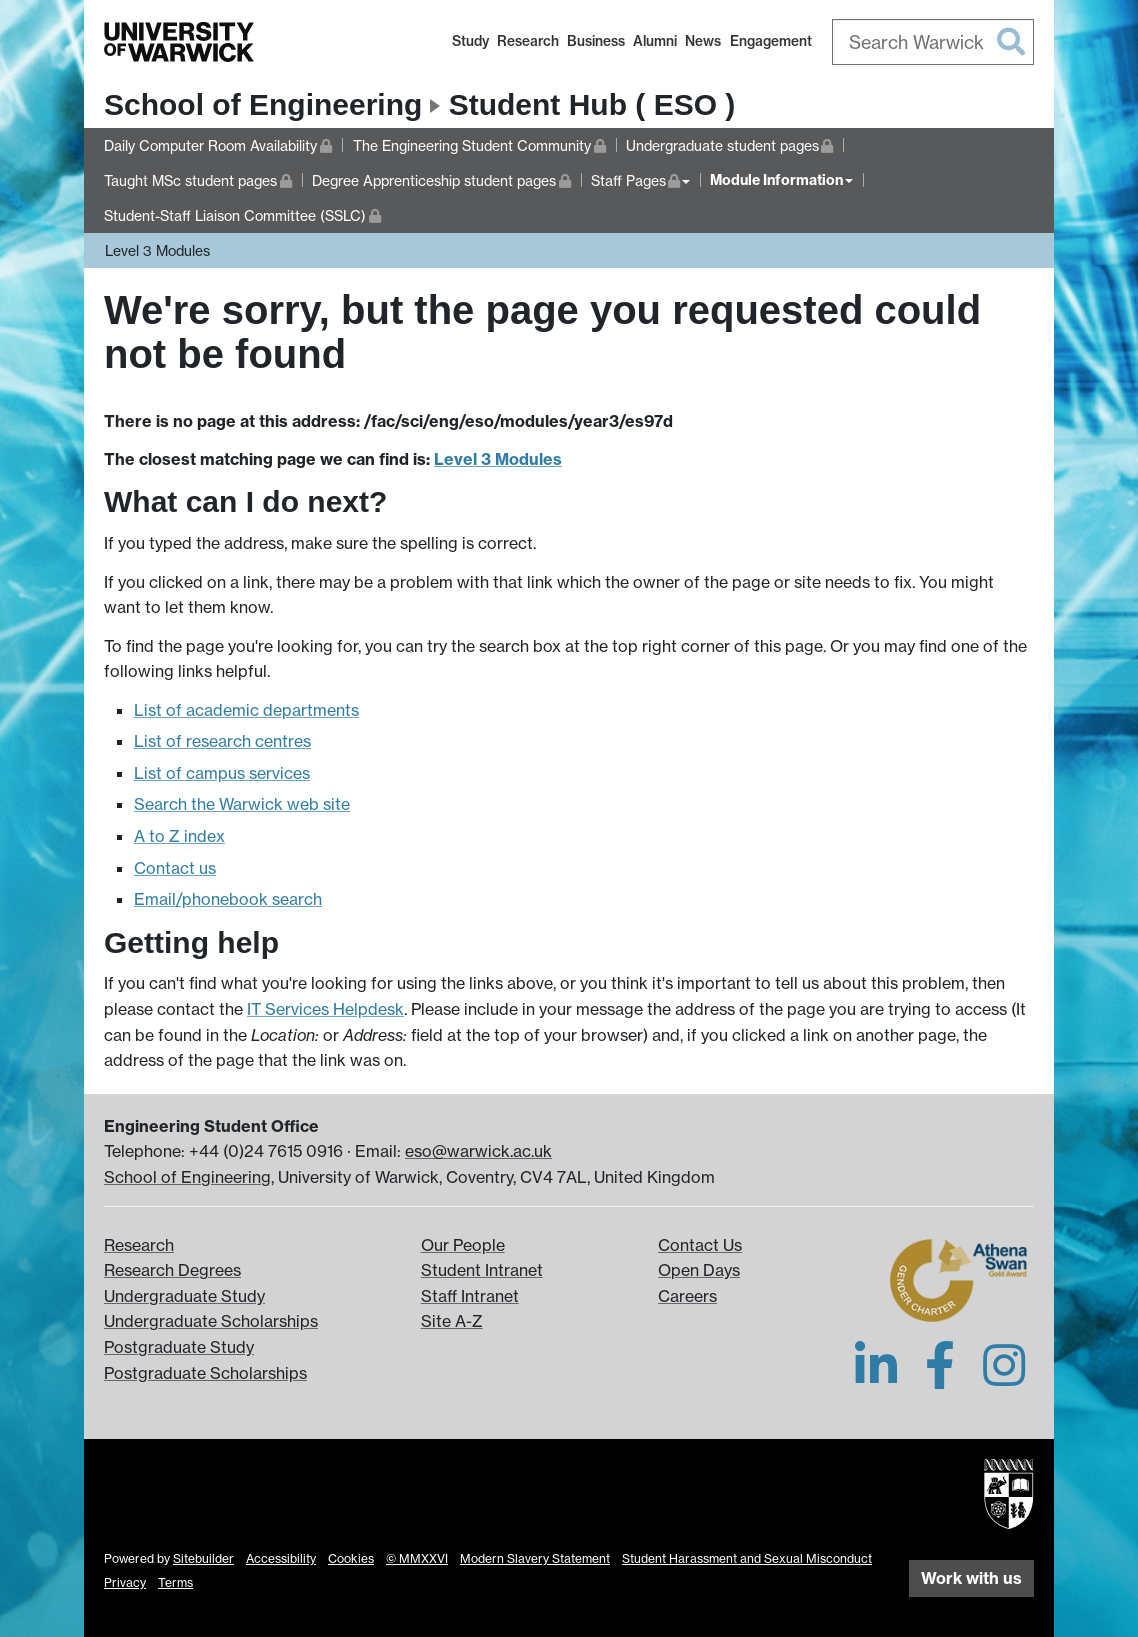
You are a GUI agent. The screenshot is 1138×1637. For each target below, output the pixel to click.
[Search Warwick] (933, 42)
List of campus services (222, 773)
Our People (463, 1245)
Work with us (971, 1578)
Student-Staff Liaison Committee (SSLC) (242, 213)
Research (528, 41)
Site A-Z (452, 1321)
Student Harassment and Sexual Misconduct (747, 1558)
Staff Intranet (470, 1296)
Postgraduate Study (179, 1347)
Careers (687, 1296)
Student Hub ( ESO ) (592, 104)
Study (470, 41)
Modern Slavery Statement (535, 1558)
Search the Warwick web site (242, 804)
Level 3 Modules (157, 250)
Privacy (125, 1582)
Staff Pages (641, 178)
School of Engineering (263, 104)
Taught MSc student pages (198, 178)
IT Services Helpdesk (325, 1009)
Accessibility (281, 1558)
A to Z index (179, 836)
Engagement (771, 41)
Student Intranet (482, 1270)
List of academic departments (246, 710)
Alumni (655, 41)
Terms (175, 1582)
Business (596, 41)
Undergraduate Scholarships (211, 1321)
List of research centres (222, 741)
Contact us (175, 868)
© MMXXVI (417, 1558)
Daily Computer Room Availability (218, 143)
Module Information (776, 180)
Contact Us (700, 1245)
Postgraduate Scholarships (205, 1373)
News (703, 41)
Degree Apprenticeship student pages (441, 178)
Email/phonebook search (228, 899)
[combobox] (933, 42)
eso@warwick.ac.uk (478, 1151)
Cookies (351, 1558)
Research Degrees (172, 1270)
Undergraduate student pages (730, 143)
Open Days (699, 1270)
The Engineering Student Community (479, 143)
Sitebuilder (203, 1558)
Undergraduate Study (184, 1296)
